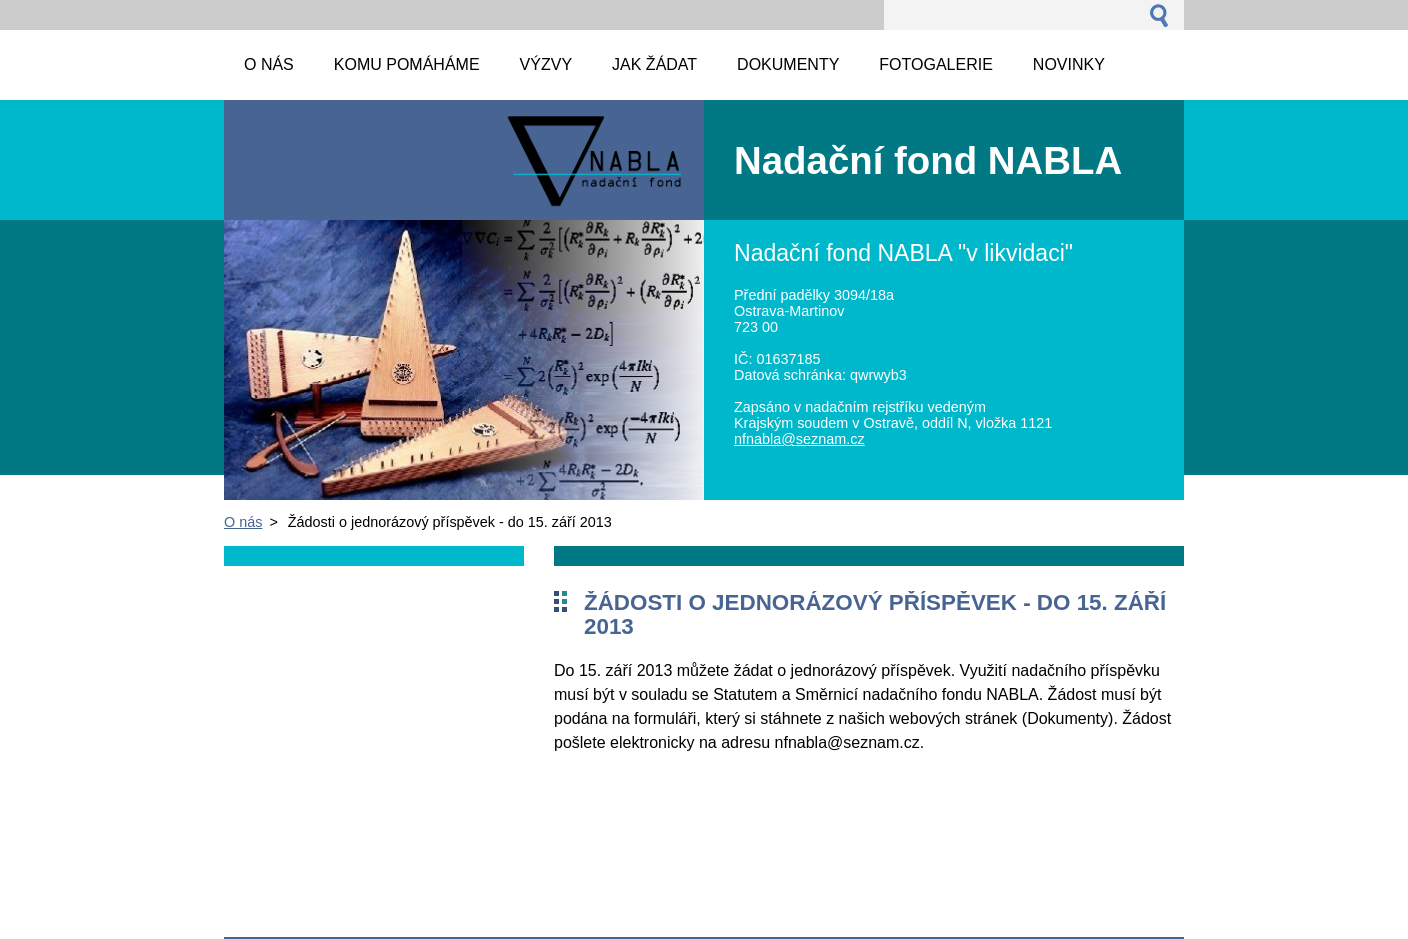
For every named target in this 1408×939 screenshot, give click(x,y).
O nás (243, 522)
